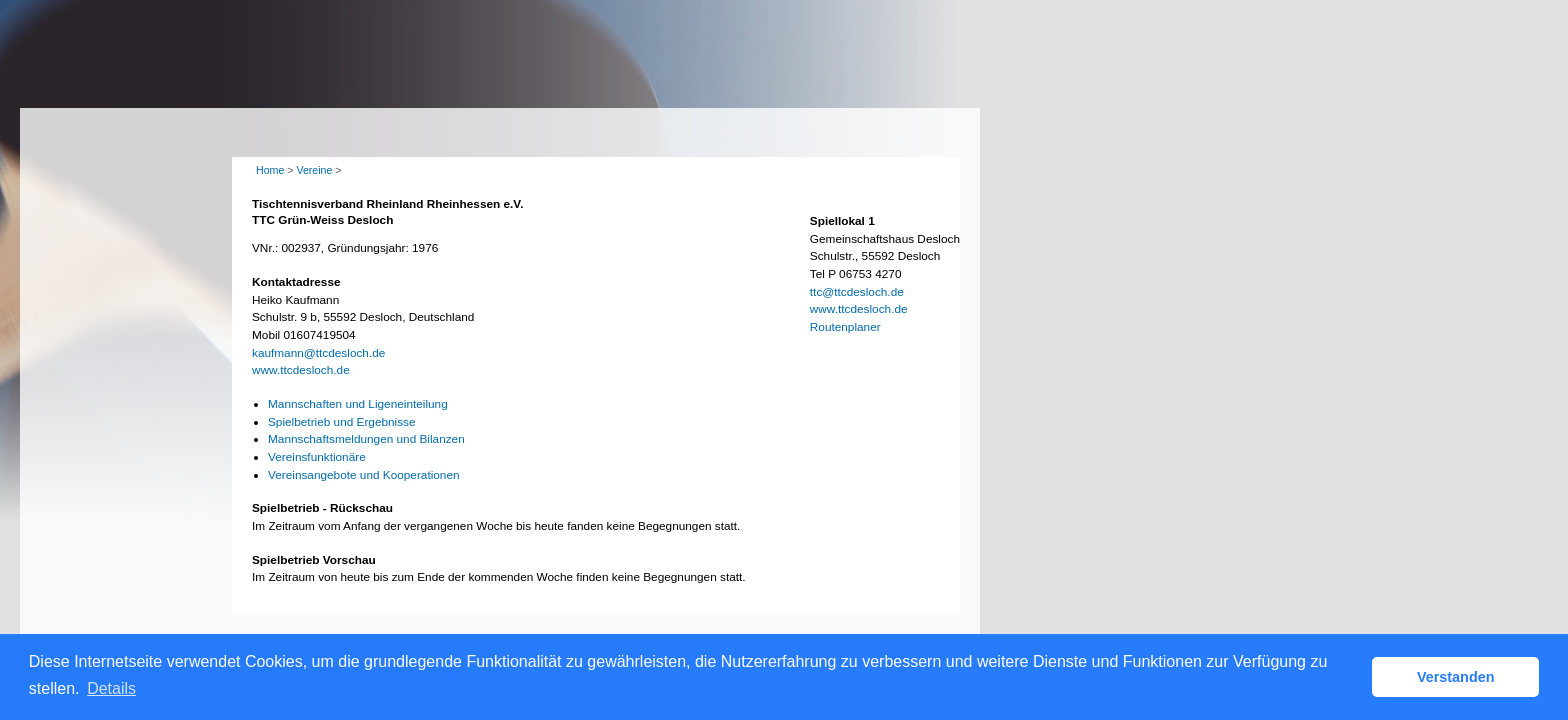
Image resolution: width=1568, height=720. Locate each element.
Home (270, 170)
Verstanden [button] (1456, 677)
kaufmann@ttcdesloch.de (318, 353)
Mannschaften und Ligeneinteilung (358, 404)
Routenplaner (845, 327)
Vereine (314, 170)
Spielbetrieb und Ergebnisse (342, 422)
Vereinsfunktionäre (317, 457)
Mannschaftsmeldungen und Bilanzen (366, 439)
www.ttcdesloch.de (301, 370)
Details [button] (111, 688)
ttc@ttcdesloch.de (857, 292)
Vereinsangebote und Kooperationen (364, 475)
